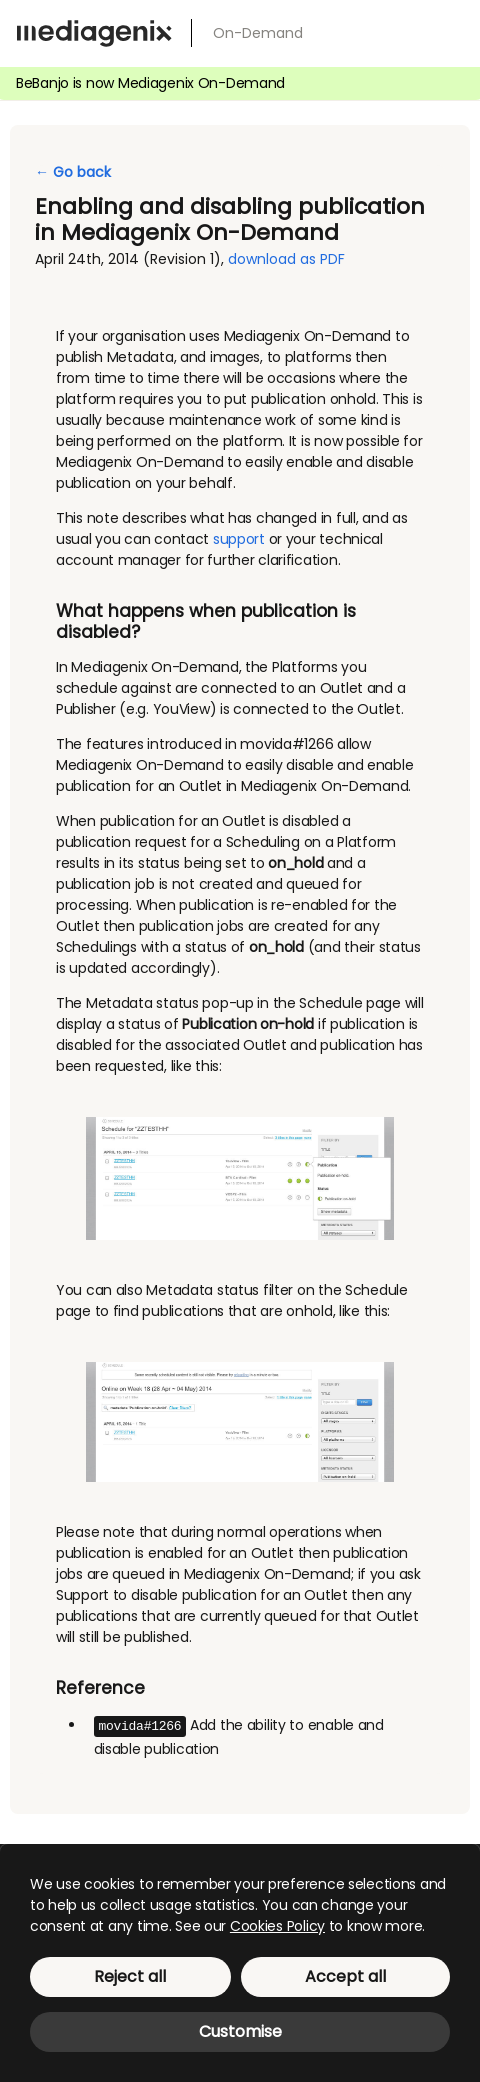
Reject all (130, 1976)
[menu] (448, 30)
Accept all (345, 1976)
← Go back (73, 172)
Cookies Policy (277, 1926)
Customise (240, 2031)
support (239, 539)
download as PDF (286, 259)
